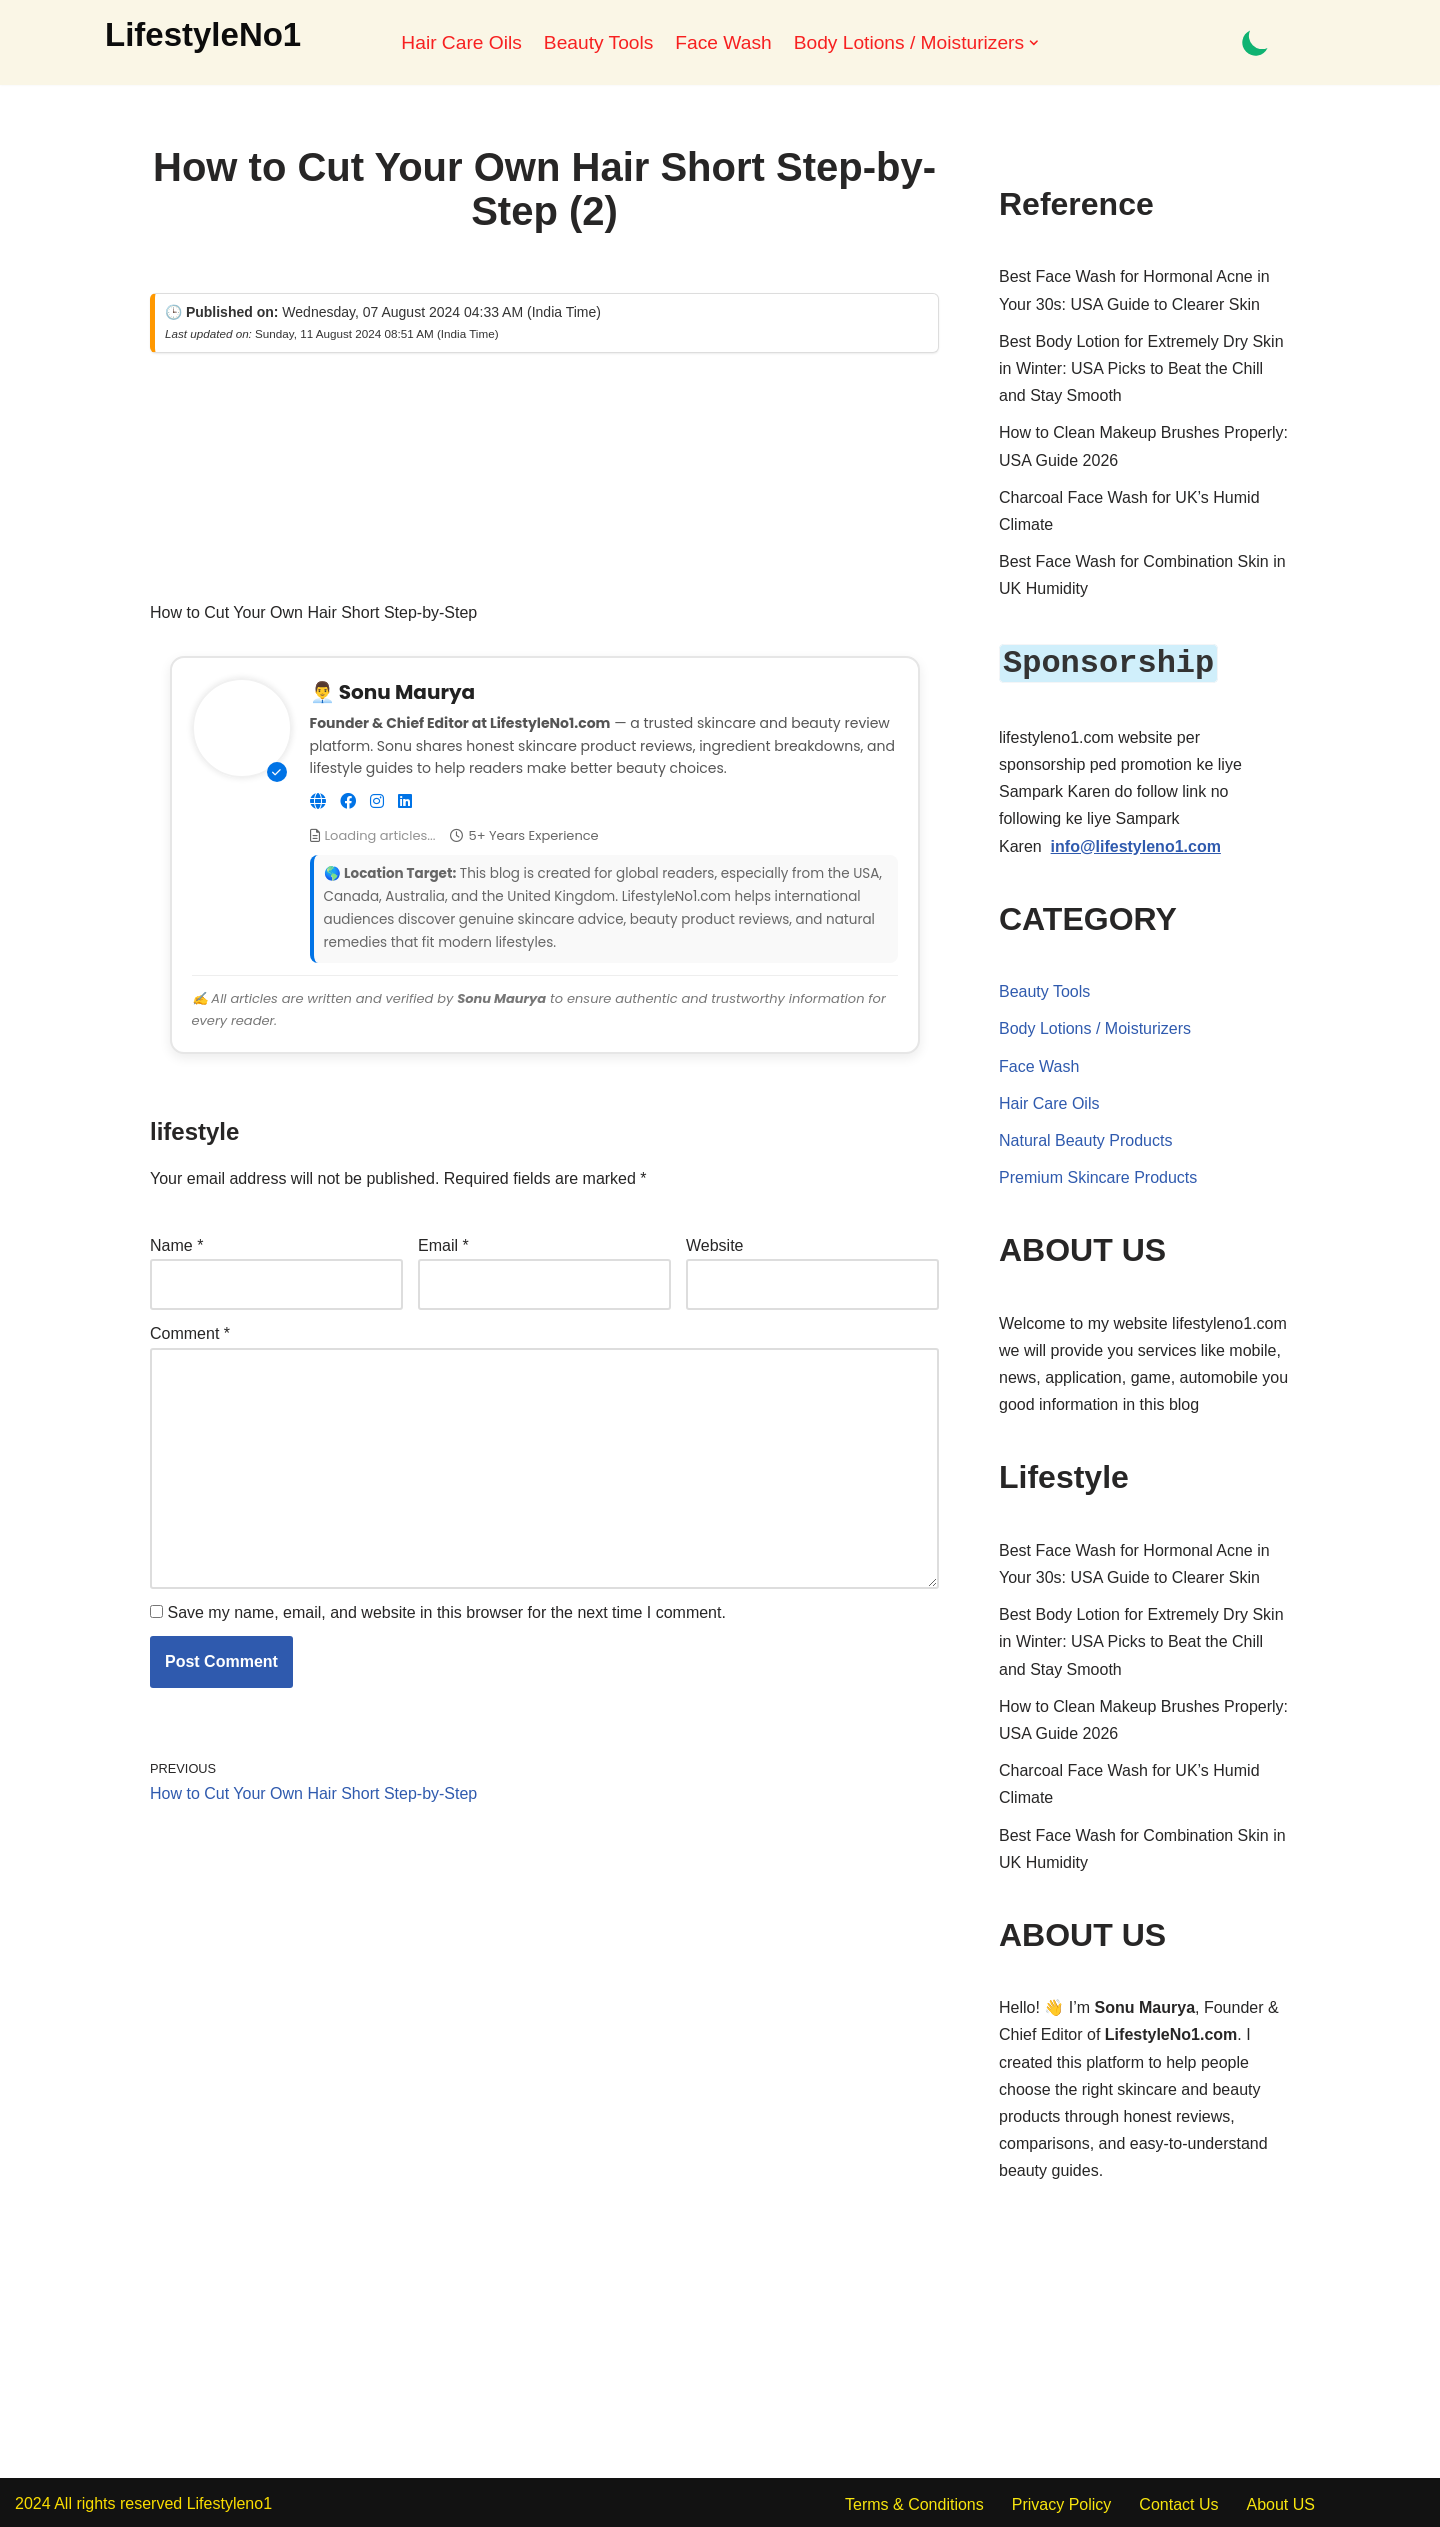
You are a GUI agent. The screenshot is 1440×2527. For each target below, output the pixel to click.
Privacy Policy (1062, 2502)
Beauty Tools (599, 42)
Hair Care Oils (461, 42)
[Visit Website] (318, 801)
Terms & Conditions (914, 2502)
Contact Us (1178, 2502)
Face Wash (723, 42)
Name (176, 1245)
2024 (33, 2501)
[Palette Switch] (1255, 42)
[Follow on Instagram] (377, 801)
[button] (1034, 43)
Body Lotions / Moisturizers (1095, 1026)
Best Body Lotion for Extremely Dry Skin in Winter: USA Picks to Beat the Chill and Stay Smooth (1141, 368)
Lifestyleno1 (229, 2501)
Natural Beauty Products (1085, 1138)
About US (1280, 2502)
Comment (190, 1333)
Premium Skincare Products (1098, 1175)
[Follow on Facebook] (348, 801)
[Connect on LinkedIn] (405, 801)
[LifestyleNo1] (203, 35)
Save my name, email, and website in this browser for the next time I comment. (446, 1612)
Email (443, 1245)
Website (715, 1245)
